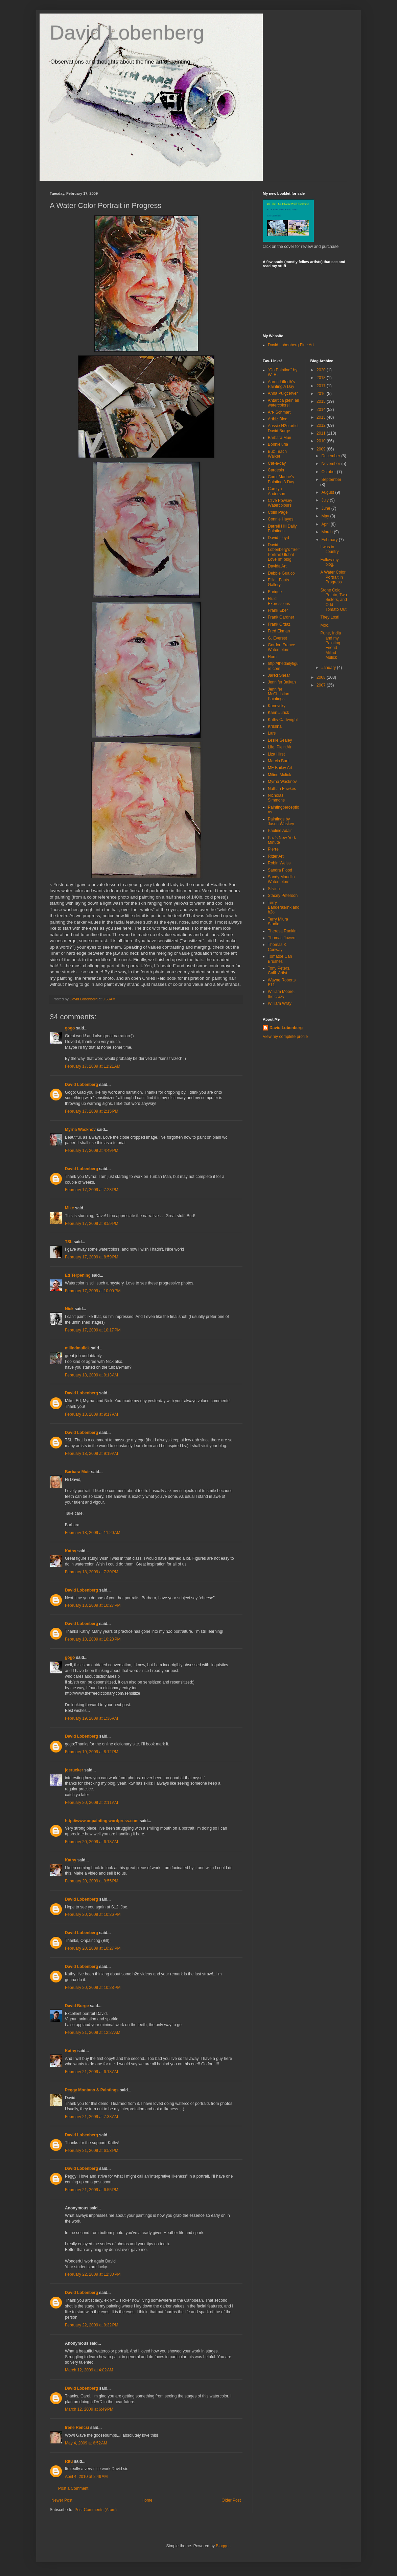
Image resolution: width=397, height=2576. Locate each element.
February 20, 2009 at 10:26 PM (92, 1914)
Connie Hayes (280, 519)
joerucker (74, 1770)
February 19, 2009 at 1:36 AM (91, 1718)
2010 (322, 441)
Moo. (324, 625)
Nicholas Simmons (276, 798)
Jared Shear (279, 675)
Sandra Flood (280, 870)
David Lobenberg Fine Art (291, 345)
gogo (70, 1028)
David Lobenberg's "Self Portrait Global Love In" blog (284, 552)
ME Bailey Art (280, 767)
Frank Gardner (281, 617)
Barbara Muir (77, 1471)
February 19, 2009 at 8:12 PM (91, 1751)
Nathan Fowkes (282, 788)
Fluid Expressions (279, 601)
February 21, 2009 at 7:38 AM (91, 2116)
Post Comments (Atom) (95, 2509)
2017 (322, 386)
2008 (322, 677)
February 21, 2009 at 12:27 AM (92, 2032)
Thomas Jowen (281, 937)
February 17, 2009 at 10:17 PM (92, 1330)
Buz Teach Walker (277, 454)
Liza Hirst (276, 754)
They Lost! (329, 617)
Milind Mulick (279, 774)
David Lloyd (278, 537)
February (329, 539)
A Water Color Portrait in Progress (332, 577)
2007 (322, 685)
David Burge (77, 2005)
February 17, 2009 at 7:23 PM (91, 1189)
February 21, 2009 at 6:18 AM (91, 2071)
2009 (322, 449)
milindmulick (77, 1348)
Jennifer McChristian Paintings (278, 694)
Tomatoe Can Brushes (280, 959)
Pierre (273, 849)
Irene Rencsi (77, 2427)
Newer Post (61, 2500)
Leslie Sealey (280, 740)
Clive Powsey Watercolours (280, 503)
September (331, 479)
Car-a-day (277, 463)
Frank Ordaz (279, 624)
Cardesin (276, 470)
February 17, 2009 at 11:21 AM (92, 1066)
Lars (272, 733)
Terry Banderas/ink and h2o (283, 907)
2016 (322, 393)
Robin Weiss (279, 863)
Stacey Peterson (283, 895)
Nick (69, 1308)
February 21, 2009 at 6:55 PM (91, 2189)
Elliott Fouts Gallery (278, 582)
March (327, 532)
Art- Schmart (279, 412)
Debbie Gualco (281, 573)
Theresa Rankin (282, 931)
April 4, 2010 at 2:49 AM (86, 2476)
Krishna (275, 726)
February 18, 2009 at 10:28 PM (92, 1639)
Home (147, 2500)
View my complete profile (285, 1036)
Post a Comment (73, 2488)
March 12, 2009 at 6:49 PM (89, 2409)
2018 (322, 377)
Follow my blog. (329, 562)
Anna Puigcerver (283, 393)
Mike (69, 1208)
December (331, 456)
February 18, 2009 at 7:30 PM (91, 1572)
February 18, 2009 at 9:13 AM (91, 1375)
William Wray (279, 1003)
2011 (322, 433)
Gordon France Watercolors (281, 647)
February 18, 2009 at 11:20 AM (92, 1532)
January (329, 667)
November (331, 463)
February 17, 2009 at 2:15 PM (91, 1111)
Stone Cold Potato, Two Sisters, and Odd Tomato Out (333, 600)
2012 (322, 425)
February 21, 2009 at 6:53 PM (91, 2150)
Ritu (69, 2461)
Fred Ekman (279, 631)
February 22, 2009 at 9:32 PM (91, 2325)
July (325, 500)
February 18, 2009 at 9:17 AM (91, 1414)
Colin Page (278, 512)
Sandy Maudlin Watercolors (281, 879)
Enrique (275, 591)
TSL (69, 1241)
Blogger (223, 2546)
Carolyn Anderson (276, 491)
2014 (322, 409)
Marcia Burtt (279, 761)
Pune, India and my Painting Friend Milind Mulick (330, 645)
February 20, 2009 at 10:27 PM (92, 1948)
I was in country (329, 549)
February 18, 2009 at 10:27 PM (92, 1605)
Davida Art (277, 566)
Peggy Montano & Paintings (92, 2090)
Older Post (231, 2500)
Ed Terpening (78, 1275)
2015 (322, 401)
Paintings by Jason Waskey (281, 821)
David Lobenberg (127, 32)
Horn (272, 656)
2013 (322, 417)
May (325, 516)
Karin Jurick (278, 712)
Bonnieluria (278, 444)
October (329, 471)
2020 (322, 370)
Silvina (274, 888)
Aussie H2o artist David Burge (283, 428)
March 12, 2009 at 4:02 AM (89, 2370)
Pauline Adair (280, 830)
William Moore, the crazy (281, 994)
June (326, 508)
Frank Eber (278, 610)
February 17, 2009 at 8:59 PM (91, 1223)
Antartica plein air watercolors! (283, 403)
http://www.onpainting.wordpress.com (102, 1820)
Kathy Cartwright (283, 719)
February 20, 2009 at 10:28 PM (92, 1987)
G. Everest (277, 638)
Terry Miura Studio (278, 921)
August (328, 492)
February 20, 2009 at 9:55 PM (91, 1881)
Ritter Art (276, 856)
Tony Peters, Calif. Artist (279, 970)
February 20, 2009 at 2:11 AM (91, 1802)
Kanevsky (276, 705)
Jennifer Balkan (282, 682)
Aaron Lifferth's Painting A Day (281, 384)
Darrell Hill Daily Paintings (282, 528)
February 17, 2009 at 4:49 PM (91, 1150)
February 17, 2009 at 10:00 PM (92, 1291)
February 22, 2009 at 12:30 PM (92, 2274)
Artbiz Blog (277, 419)
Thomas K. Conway (277, 947)
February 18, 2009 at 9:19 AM (91, 1453)
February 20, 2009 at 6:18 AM (91, 1841)
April (325, 524)
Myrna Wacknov (80, 1129)
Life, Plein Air (279, 747)
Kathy (70, 1551)
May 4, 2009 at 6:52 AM (86, 2443)
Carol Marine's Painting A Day (281, 479)
